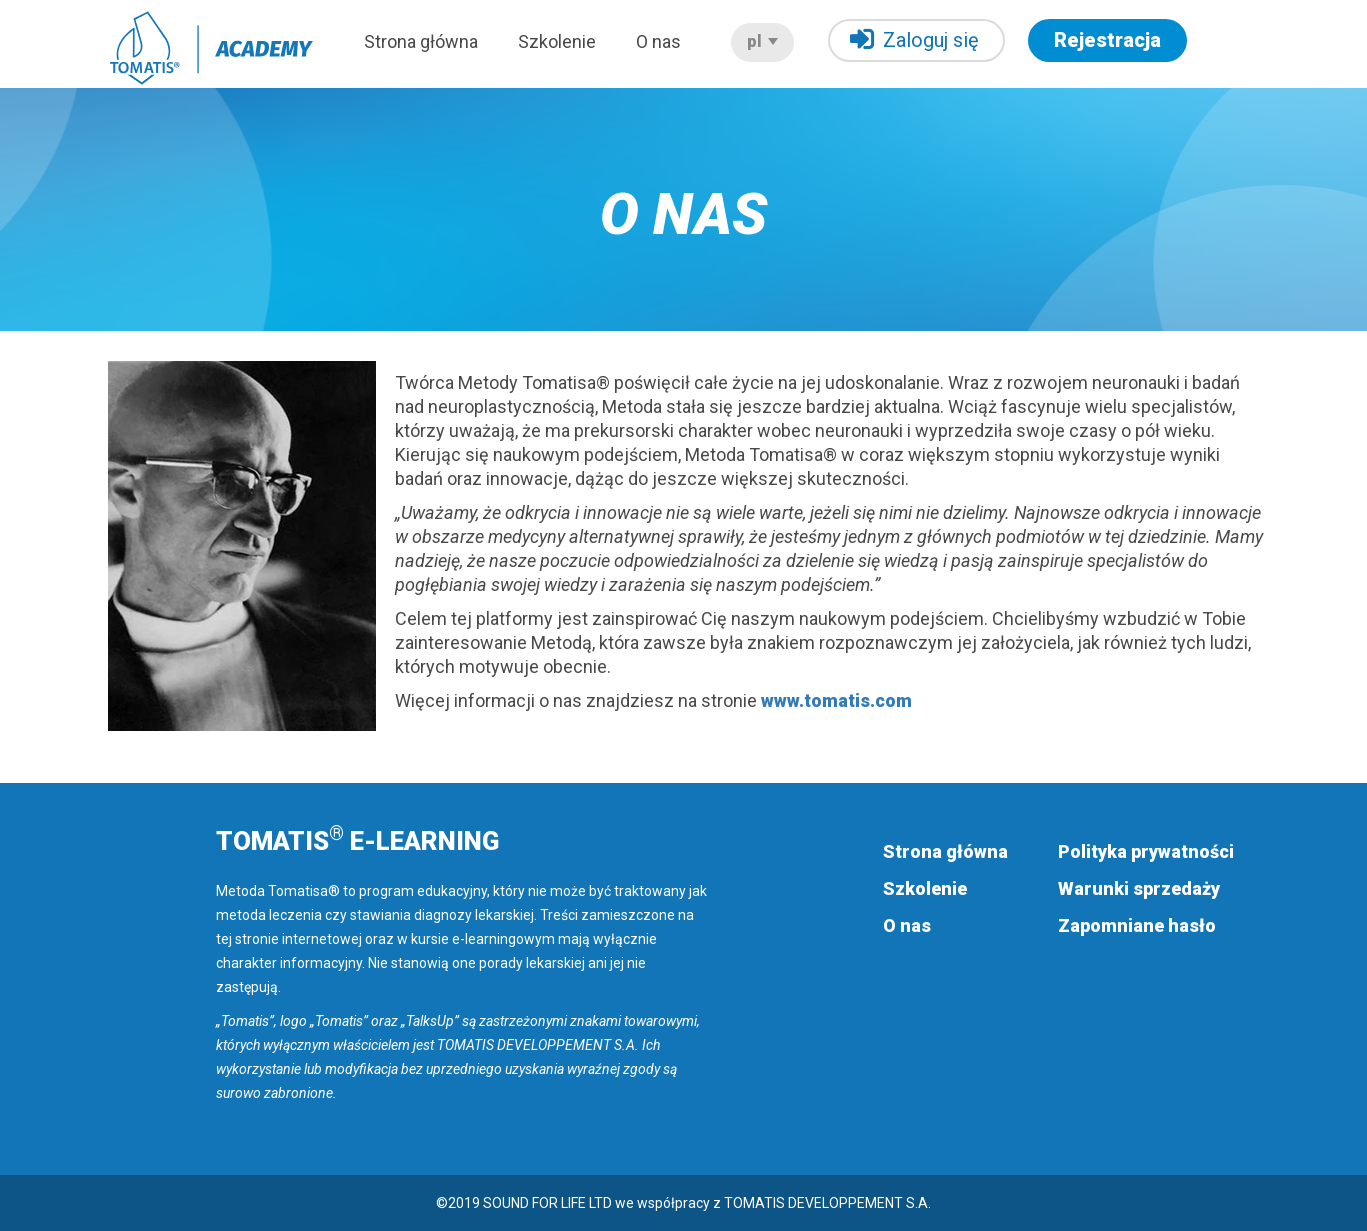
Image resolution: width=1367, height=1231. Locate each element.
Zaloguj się (914, 39)
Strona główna (421, 41)
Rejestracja (1107, 40)
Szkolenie (557, 41)
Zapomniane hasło (1137, 925)
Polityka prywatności (1146, 851)
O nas (658, 41)
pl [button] (762, 41)
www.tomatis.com (836, 700)
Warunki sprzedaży (1139, 888)
